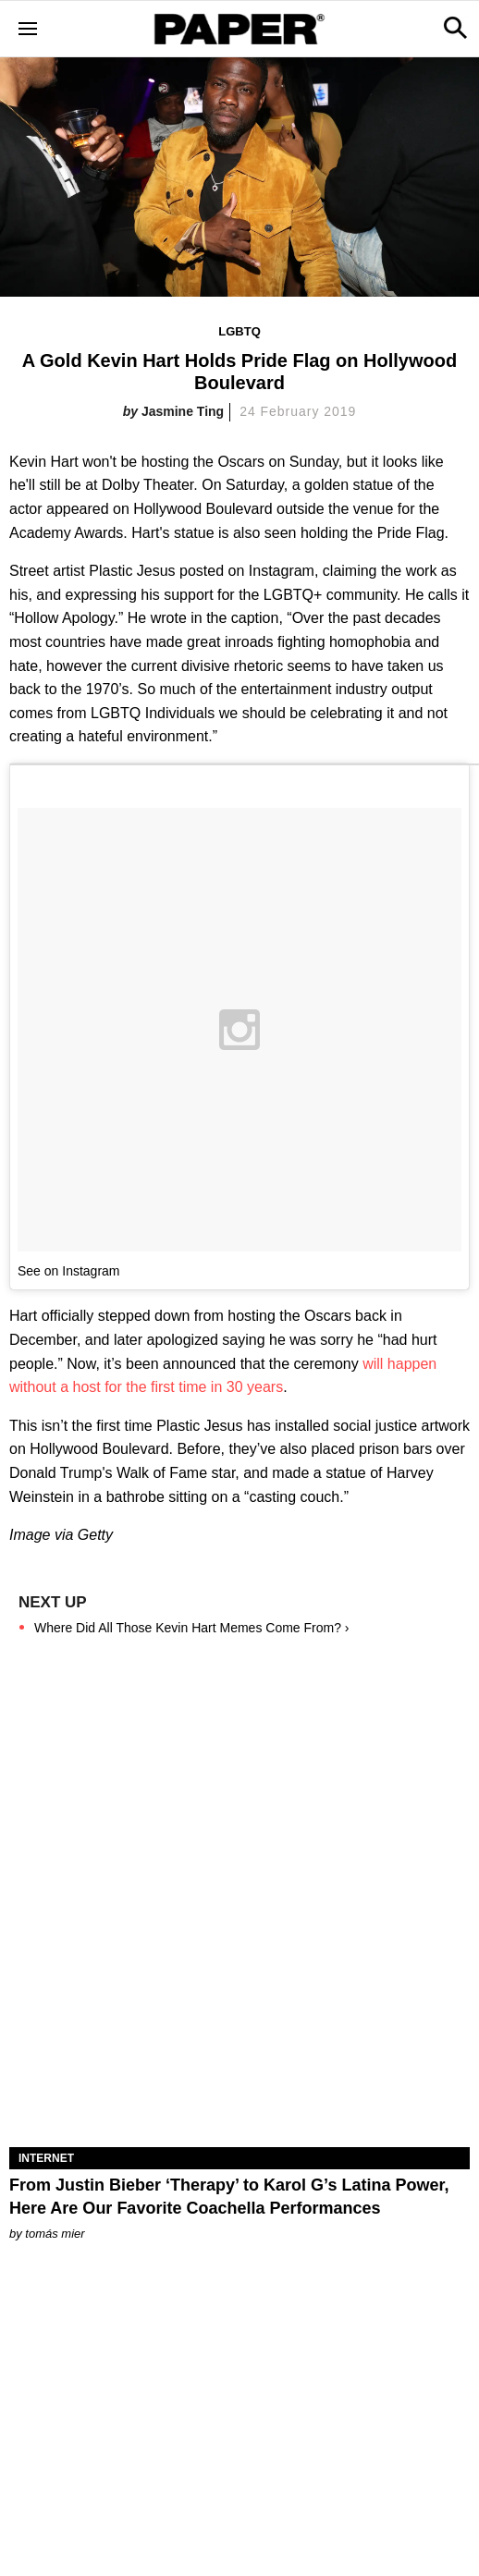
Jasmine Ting (182, 411)
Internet (46, 2158)
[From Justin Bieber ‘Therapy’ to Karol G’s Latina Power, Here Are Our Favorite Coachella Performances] (239, 2032)
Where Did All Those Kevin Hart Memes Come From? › (192, 1627)
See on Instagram (69, 1271)
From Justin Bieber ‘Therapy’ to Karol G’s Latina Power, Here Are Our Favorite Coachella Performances (228, 2196)
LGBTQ (239, 331)
